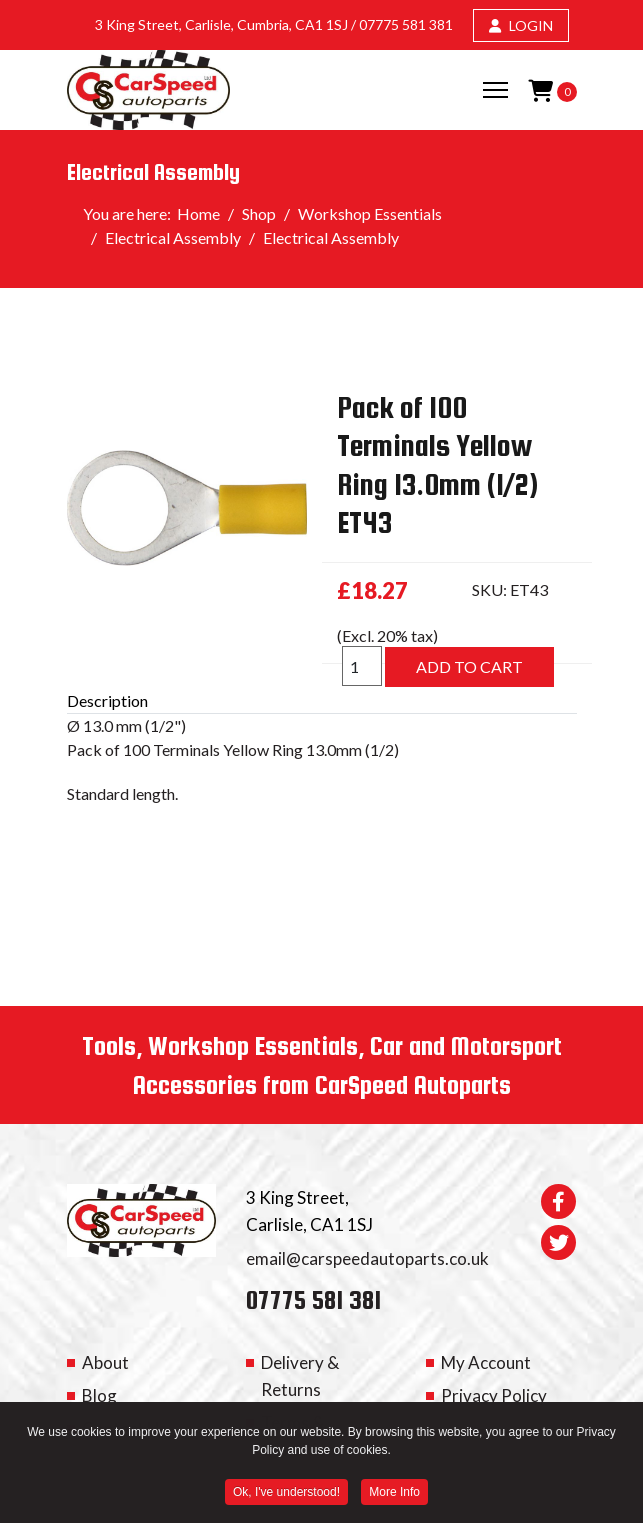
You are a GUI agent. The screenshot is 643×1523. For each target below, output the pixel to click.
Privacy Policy (494, 1395)
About (105, 1362)
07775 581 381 (406, 24)
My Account (486, 1362)
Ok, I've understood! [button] (286, 1494)
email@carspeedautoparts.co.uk (367, 1258)
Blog (99, 1395)
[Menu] (495, 90)
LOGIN (521, 25)
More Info (394, 1494)
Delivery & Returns (300, 1376)
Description (107, 700)
